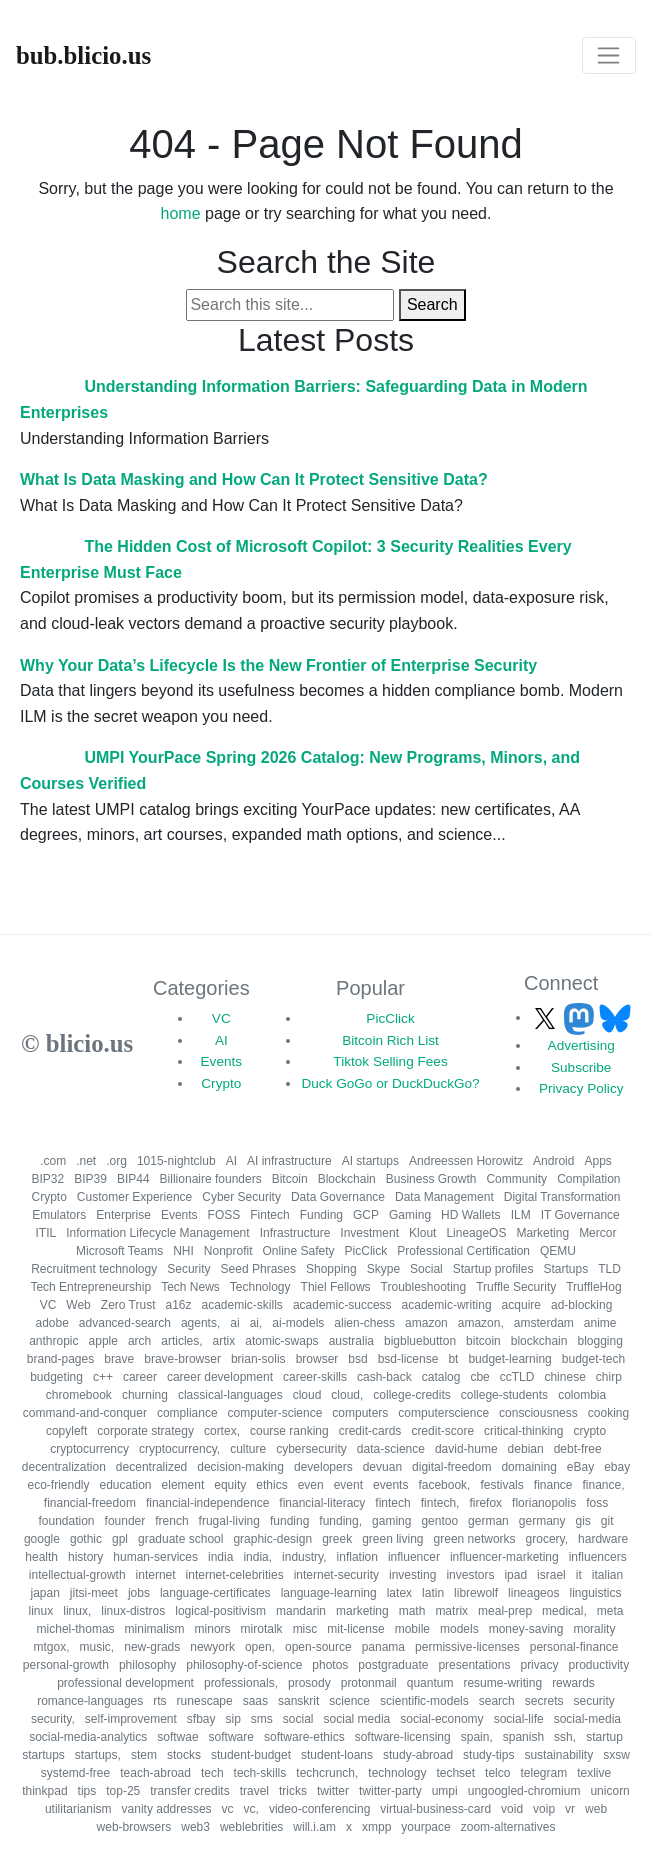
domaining (528, 1467)
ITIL (46, 1233)
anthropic (53, 1341)
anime (600, 1323)
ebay (617, 1467)
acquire (521, 1305)
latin (433, 1593)
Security (188, 1269)
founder (125, 1521)
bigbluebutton (420, 1341)
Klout (422, 1233)
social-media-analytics (88, 1737)
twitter (333, 1791)
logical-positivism (220, 1611)
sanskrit (298, 1701)
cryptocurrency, (179, 1449)
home (181, 213)
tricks (293, 1791)
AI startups (370, 1161)
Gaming (410, 1215)
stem (144, 1755)
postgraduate (393, 1665)
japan (44, 1593)
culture (248, 1449)
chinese (564, 1377)
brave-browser (182, 1359)
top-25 (123, 1791)
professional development (125, 1683)
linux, (77, 1611)
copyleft (66, 1431)
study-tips (488, 1755)
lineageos (533, 1593)
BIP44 (133, 1179)
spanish (523, 1737)
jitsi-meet (94, 1593)
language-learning (329, 1593)
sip (233, 1719)
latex (399, 1593)
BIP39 (90, 1179)
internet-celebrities (235, 1575)
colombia (582, 1395)
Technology (260, 1287)
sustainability (558, 1755)
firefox (485, 1503)
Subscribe (581, 1067)
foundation (66, 1521)
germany (542, 1521)
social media (357, 1719)
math (412, 1611)
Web (78, 1305)
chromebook (79, 1395)
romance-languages (90, 1701)
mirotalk (262, 1629)
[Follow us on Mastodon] (581, 1017)
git (607, 1521)
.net (86, 1161)
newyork (212, 1647)
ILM (521, 1215)
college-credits (411, 1395)
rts (159, 1701)
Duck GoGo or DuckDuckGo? (390, 1083)
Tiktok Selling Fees (390, 1061)
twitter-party (390, 1791)
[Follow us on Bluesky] (615, 1017)
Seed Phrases (258, 1269)
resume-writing (502, 1683)
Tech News (190, 1287)
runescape (205, 1701)
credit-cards (370, 1431)
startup (604, 1737)
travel (254, 1791)
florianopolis (544, 1503)
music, (97, 1647)
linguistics (595, 1593)
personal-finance (574, 1647)
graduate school (180, 1539)
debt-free (578, 1449)
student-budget (251, 1755)
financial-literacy (322, 1503)
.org (116, 1161)
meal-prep (505, 1611)
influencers (598, 1557)
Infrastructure (295, 1233)
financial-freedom (90, 1503)
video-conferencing (319, 1809)
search (497, 1701)
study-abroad (418, 1755)
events (390, 1485)
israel (551, 1575)
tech (212, 1773)
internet (156, 1575)
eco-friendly (58, 1485)
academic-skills (242, 1305)
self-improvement (131, 1719)
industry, (304, 1557)
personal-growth (66, 1665)
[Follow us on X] (547, 1017)
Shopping (331, 1269)
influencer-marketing (504, 1557)
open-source (318, 1647)
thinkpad (44, 1791)
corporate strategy (145, 1431)
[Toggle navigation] (609, 56)
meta (610, 1611)
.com (53, 1161)
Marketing (542, 1233)
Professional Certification (463, 1251)
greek (337, 1539)
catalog (441, 1377)
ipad (515, 1575)
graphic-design (272, 1539)
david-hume (466, 1449)
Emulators (59, 1215)
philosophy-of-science (244, 1665)
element (183, 1485)
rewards (573, 1683)
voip (544, 1809)
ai (234, 1323)
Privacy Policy (581, 1088)
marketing (362, 1611)
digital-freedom (451, 1467)
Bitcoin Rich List (390, 1040)
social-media (587, 1719)
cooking (608, 1413)
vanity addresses (167, 1809)
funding (289, 1521)
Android (553, 1161)
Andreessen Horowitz (466, 1161)
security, (53, 1719)
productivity (598, 1665)
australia (351, 1341)
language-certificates (215, 1593)
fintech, (440, 1503)
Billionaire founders (211, 1179)
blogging (599, 1341)
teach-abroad (155, 1773)
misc (305, 1629)
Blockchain (347, 1179)
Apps (597, 1161)
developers (323, 1467)
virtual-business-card (435, 1809)
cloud (307, 1395)
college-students (504, 1395)
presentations (474, 1665)
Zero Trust (128, 1305)
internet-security (336, 1575)
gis (582, 1521)
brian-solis (258, 1359)
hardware (603, 1539)
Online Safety (299, 1251)
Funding (321, 1215)
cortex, (222, 1431)
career (140, 1377)
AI (221, 1040)
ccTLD (517, 1377)
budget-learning (509, 1359)
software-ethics (304, 1737)
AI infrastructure (289, 1161)
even (311, 1485)
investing (412, 1575)
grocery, (547, 1539)
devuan (382, 1467)
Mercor (597, 1233)
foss (597, 1503)
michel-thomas (76, 1629)
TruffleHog (593, 1287)
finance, (604, 1485)
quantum (430, 1683)
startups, (98, 1755)
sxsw (616, 1755)
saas (255, 1701)
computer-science (275, 1413)
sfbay (201, 1719)
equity (230, 1485)
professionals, (241, 1683)
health (41, 1557)
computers (360, 1413)
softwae (177, 1737)
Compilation (588, 1179)
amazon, (481, 1323)
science (349, 1701)
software (231, 1737)
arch (139, 1341)
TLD (609, 1269)
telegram (543, 1773)
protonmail (369, 1683)
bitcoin (483, 1341)
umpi (445, 1791)
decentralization (64, 1467)
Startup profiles (493, 1269)
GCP (366, 1215)
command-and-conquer (85, 1413)
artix (224, 1341)
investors (470, 1575)
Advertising (581, 1045)
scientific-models (424, 1701)
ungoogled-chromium (524, 1791)
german (488, 1521)
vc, (251, 1809)
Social (426, 1269)
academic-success (342, 1305)
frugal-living (229, 1521)
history (85, 1557)
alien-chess (364, 1323)
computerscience (443, 1413)
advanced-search (125, 1323)
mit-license (355, 1629)
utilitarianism (78, 1809)
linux (41, 1611)
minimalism (155, 1629)
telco (497, 1773)
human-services (155, 1557)
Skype (383, 1269)
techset (455, 1773)
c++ (103, 1377)
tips (87, 1791)
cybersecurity (311, 1449)
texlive (594, 1773)
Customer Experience (134, 1197)
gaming (391, 1521)
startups (43, 1755)
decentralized (151, 1467)
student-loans (337, 1755)
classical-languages (230, 1395)
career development (220, 1377)
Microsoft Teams (119, 1251)
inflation (357, 1557)
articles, (181, 1341)
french (171, 1521)
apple (103, 1341)
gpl (120, 1539)
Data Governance (338, 1197)
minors (213, 1629)
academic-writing (447, 1305)
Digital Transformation (562, 1197)
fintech (392, 1503)
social (298, 1719)
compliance (187, 1413)
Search (432, 304)
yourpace (425, 1827)
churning (145, 1395)
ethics (271, 1485)
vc (228, 1809)
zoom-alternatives (508, 1827)
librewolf (476, 1593)
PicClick (390, 1018)
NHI (183, 1251)
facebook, (444, 1485)
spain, (477, 1737)
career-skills (315, 1377)
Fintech (269, 1215)
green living (392, 1539)
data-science (391, 1449)
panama (383, 1647)
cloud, (347, 1395)
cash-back (384, 1377)
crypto (589, 1431)
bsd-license (408, 1359)
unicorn (609, 1791)
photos (330, 1665)
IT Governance (580, 1215)
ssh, (565, 1737)
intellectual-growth (77, 1575)
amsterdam (544, 1323)
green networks (475, 1539)
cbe (479, 1377)
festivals (501, 1485)
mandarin (301, 1611)
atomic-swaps (281, 1341)
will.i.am (314, 1827)
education (126, 1485)
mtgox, (52, 1647)
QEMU (558, 1251)
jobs (139, 1593)
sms (262, 1719)
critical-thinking (523, 1431)
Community (516, 1179)
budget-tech (593, 1359)
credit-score (442, 1431)
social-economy (441, 1719)
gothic (86, 1539)
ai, (256, 1323)
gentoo (439, 1521)
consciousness (538, 1413)
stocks (184, 1755)
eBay (580, 1467)
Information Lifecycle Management (157, 1233)
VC (221, 1018)
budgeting (56, 1377)
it (579, 1575)
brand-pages (60, 1359)
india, (257, 1557)
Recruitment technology (94, 1269)
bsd (357, 1359)
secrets (544, 1701)
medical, (564, 1611)
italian (607, 1575)
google (42, 1539)
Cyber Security (241, 1197)
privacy (539, 1665)
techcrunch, (327, 1773)
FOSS (224, 1215)
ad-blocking (581, 1305)
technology (397, 1773)
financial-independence (207, 1503)
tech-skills (260, 1773)
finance (553, 1485)
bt (453, 1359)
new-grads (152, 1647)
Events (222, 1061)
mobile (412, 1629)
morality (594, 1629)
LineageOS (476, 1233)
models (459, 1629)
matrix (451, 1611)
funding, (340, 1521)
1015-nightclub (176, 1161)
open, (260, 1647)
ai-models (298, 1323)
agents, (200, 1323)
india (220, 1557)
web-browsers (134, 1827)
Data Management (444, 1197)
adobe (51, 1323)
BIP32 (48, 1179)
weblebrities (251, 1827)
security (593, 1701)
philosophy (147, 1665)
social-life (519, 1719)
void (512, 1809)
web (596, 1809)
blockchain (539, 1341)
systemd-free (75, 1773)
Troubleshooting (424, 1287)
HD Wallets (471, 1215)
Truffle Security (516, 1287)
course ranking (289, 1431)
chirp (609, 1377)
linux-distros (133, 1611)
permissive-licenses (467, 1647)
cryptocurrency (89, 1449)
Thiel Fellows (336, 1287)
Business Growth (431, 1179)
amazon (426, 1323)
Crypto (221, 1083)
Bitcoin (290, 1179)
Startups (565, 1269)
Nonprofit (228, 1251)
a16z (178, 1305)
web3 (195, 1827)
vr (570, 1809)
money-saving (526, 1629)
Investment (369, 1233)
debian (526, 1449)
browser (317, 1359)
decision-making (240, 1467)
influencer (414, 1557)
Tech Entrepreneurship (90, 1287)
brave (119, 1359)
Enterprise (123, 1215)
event (348, 1485)
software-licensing (403, 1737)
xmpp (376, 1827)
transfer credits (189, 1791)
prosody (309, 1683)
